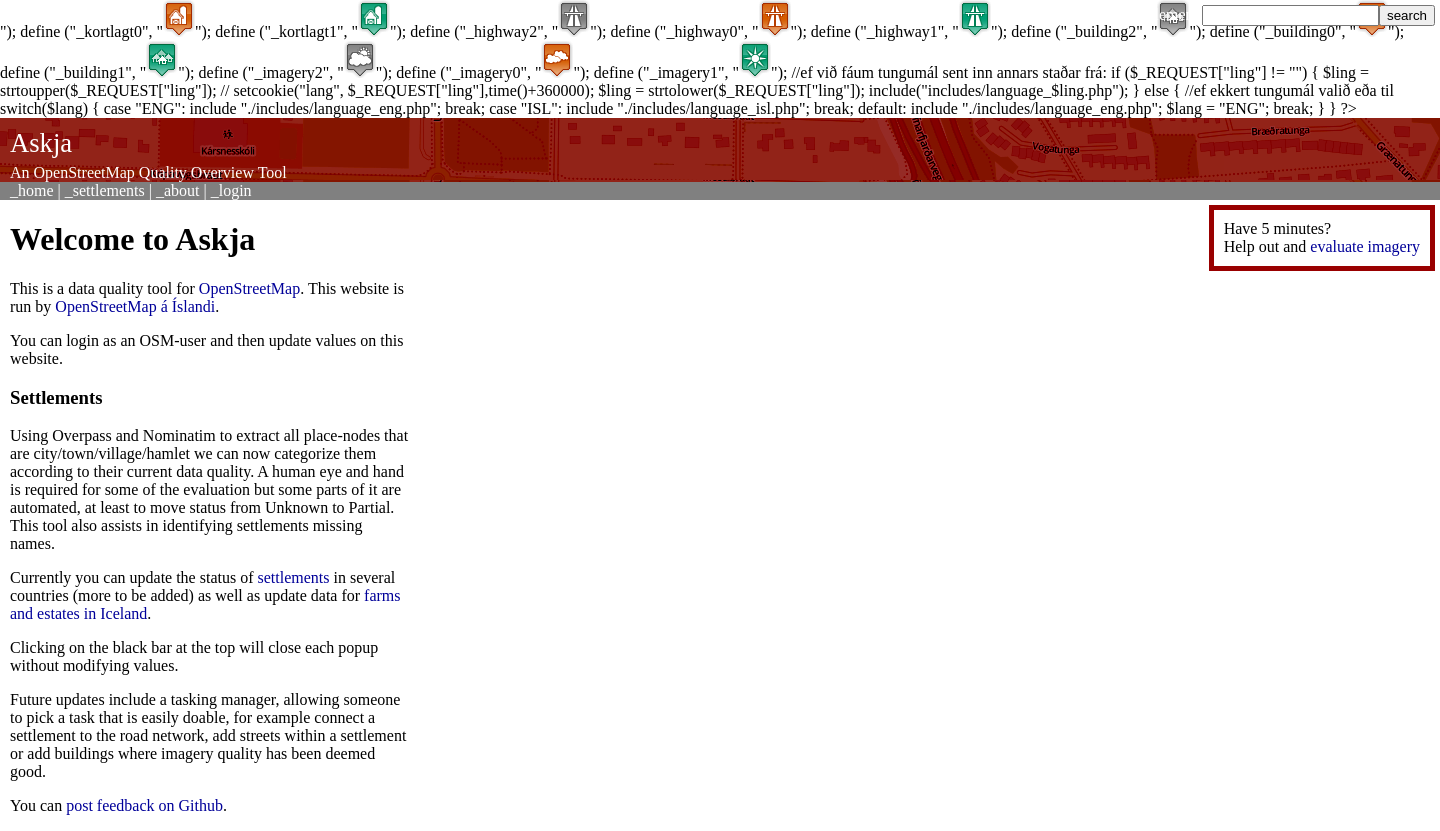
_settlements (105, 190)
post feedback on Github (144, 805)
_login (231, 190)
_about (178, 190)
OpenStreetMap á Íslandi (135, 306)
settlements (294, 577)
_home (32, 190)
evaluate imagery (1365, 246)
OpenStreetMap (249, 288)
